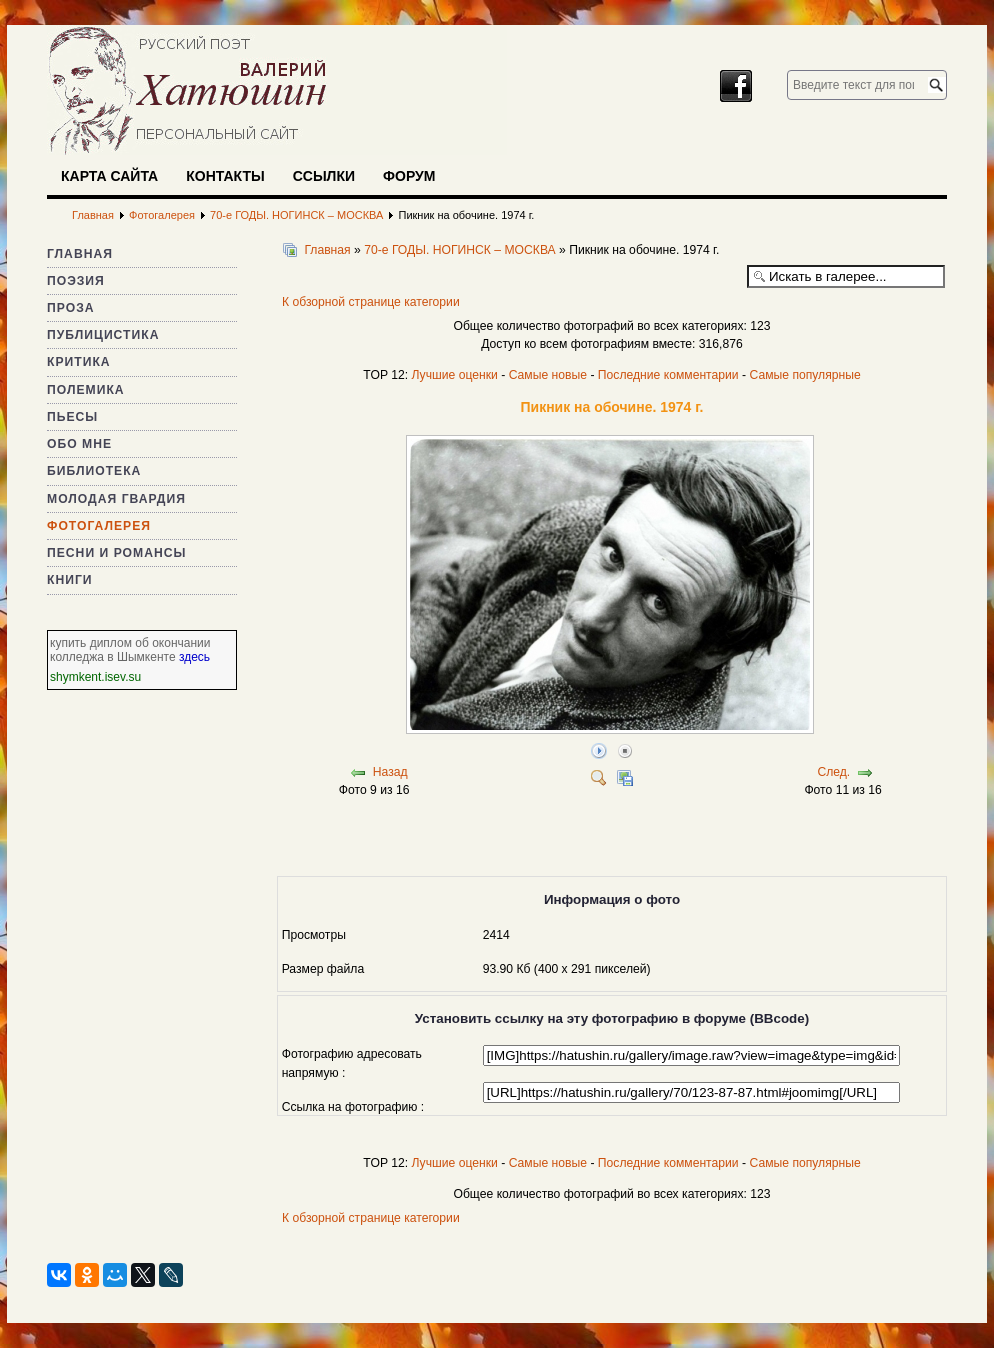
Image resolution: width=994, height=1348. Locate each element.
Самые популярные (804, 375)
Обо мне (79, 444)
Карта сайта (109, 176)
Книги (70, 580)
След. (833, 772)
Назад (390, 772)
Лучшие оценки (454, 375)
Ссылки (324, 176)
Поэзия (76, 281)
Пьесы (72, 417)
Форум (409, 176)
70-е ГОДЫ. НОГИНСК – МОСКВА (460, 250)
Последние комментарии (668, 375)
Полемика (86, 390)
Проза (71, 308)
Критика (79, 362)
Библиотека (94, 471)
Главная (80, 254)
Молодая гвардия (116, 499)
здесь (194, 657)
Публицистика (103, 335)
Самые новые (548, 375)
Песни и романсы (116, 553)
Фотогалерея (99, 526)
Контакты (225, 176)
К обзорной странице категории (371, 302)
